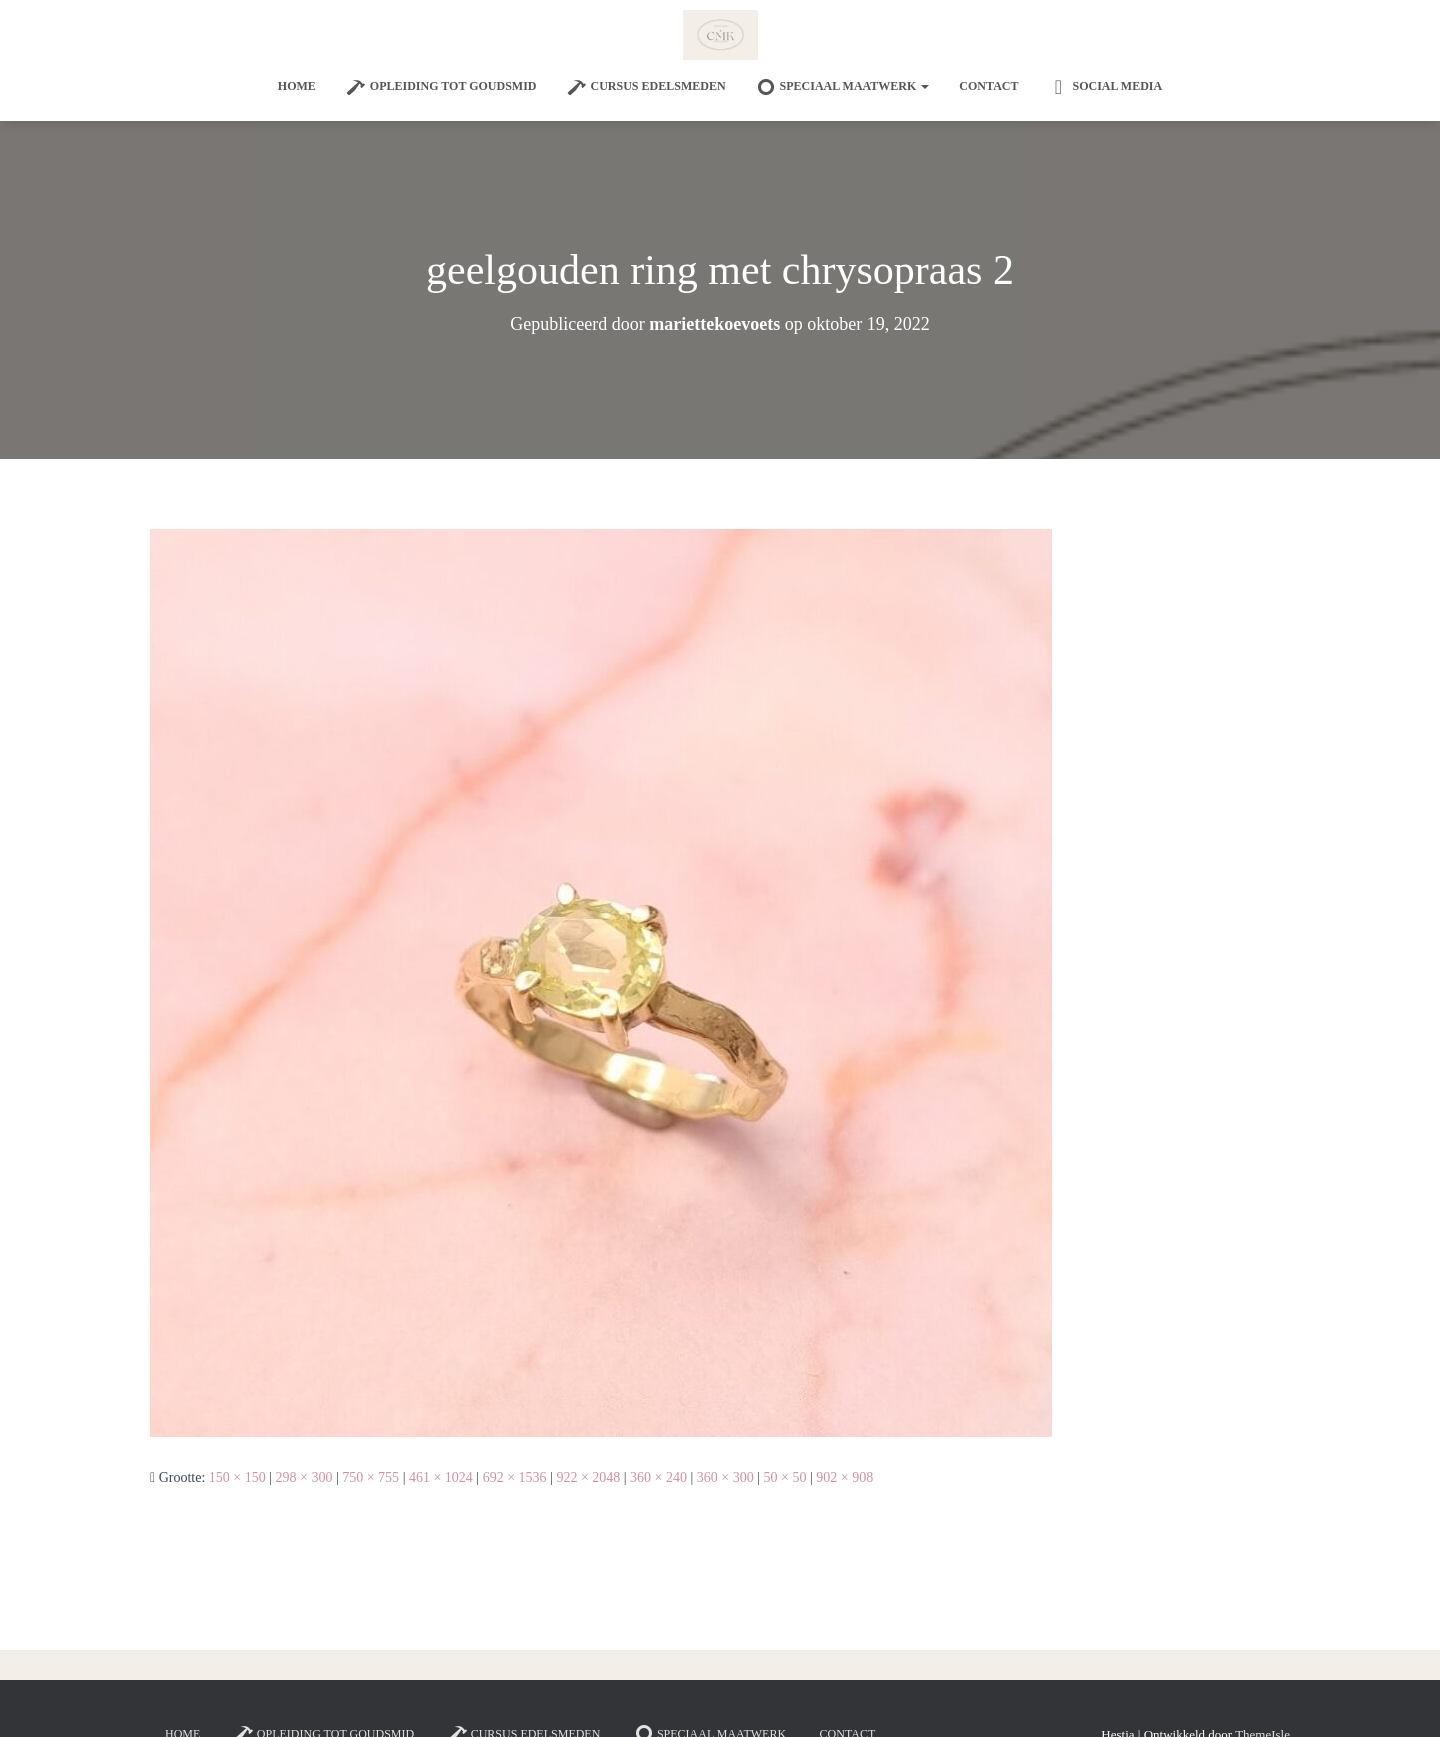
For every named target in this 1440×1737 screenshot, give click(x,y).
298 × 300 (304, 1477)
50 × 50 (785, 1477)
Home (297, 86)
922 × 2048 (588, 1477)
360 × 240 (658, 1477)
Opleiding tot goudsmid (441, 87)
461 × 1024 (441, 1477)
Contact (988, 86)
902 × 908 (844, 1477)
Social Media (1105, 87)
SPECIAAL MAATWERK (843, 87)
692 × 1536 (515, 1477)
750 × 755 (370, 1477)
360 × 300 (725, 1477)
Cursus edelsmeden (646, 87)
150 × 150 (237, 1477)
